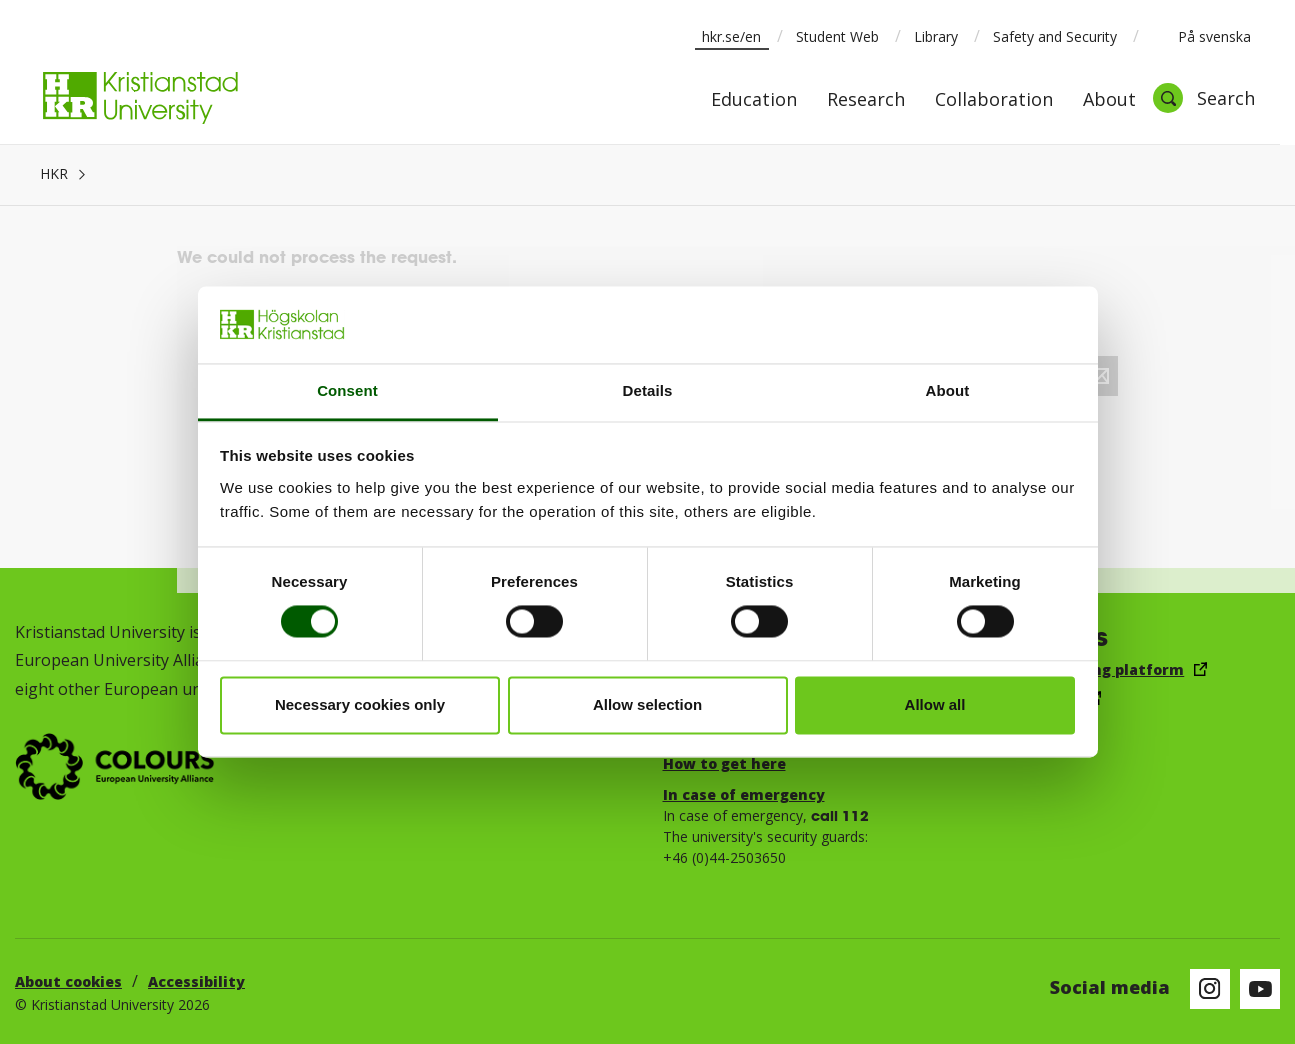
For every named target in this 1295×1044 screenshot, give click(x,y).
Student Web (837, 36)
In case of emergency (744, 794)
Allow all (935, 704)
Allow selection (647, 704)
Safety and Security (1055, 36)
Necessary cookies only (360, 704)
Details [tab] (648, 390)
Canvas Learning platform (1085, 669)
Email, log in (1032, 698)
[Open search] (1204, 98)
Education (754, 100)
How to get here (724, 763)
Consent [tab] (347, 390)
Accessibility (196, 981)
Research (866, 100)
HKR (54, 173)
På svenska (1201, 36)
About (1109, 100)
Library (936, 36)
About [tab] (948, 390)
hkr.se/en (731, 36)
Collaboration (994, 100)
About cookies (68, 981)
